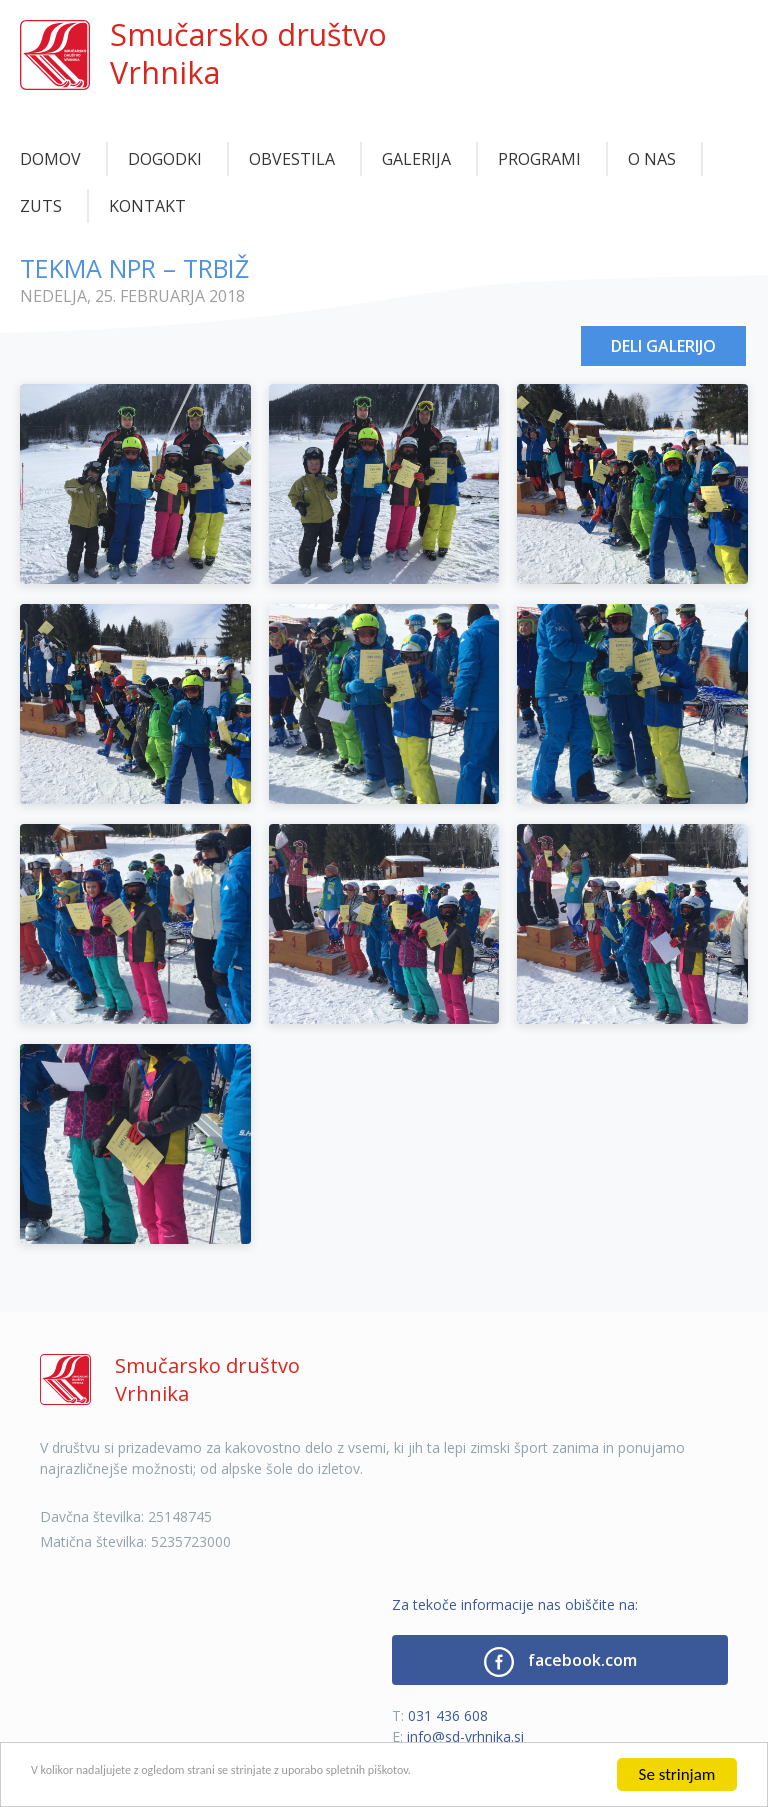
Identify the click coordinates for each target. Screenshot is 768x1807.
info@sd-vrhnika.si (465, 1736)
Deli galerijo (663, 346)
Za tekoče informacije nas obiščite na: (515, 1604)
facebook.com (560, 1662)
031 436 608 (448, 1715)
